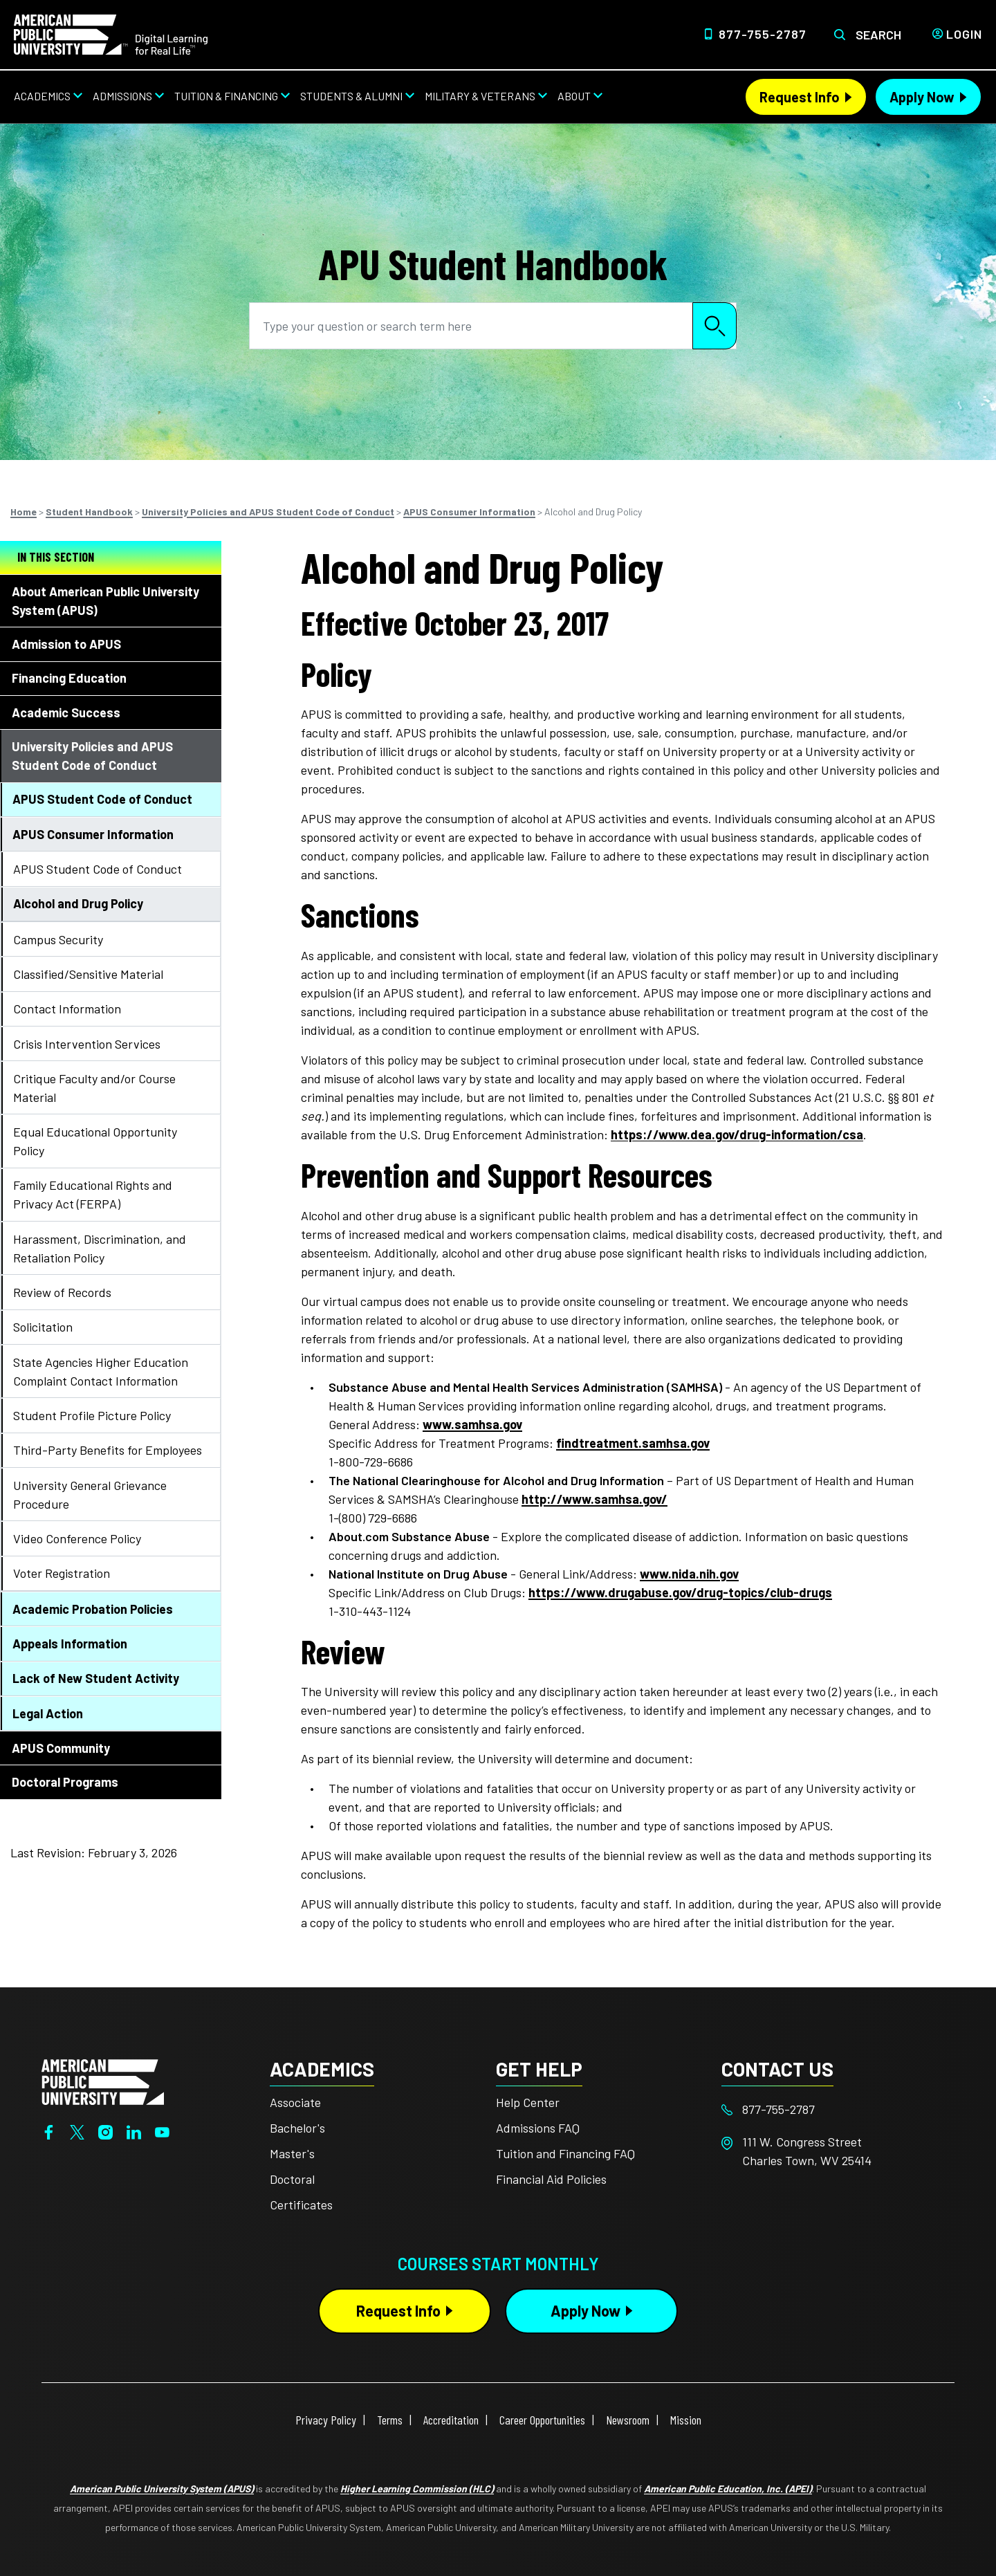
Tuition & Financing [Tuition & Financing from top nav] (226, 95)
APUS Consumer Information (469, 511)
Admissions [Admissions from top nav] (122, 95)
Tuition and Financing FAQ (565, 2153)
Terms (390, 2419)
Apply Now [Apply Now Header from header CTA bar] (921, 97)
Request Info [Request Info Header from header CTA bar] (799, 97)
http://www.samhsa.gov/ (594, 1499)
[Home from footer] (103, 2080)
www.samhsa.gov (472, 1424)
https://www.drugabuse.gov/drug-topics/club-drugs (680, 1592)
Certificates (301, 2204)
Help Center (528, 2102)
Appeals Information (69, 1643)
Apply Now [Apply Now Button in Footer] (585, 2310)
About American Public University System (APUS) (105, 601)
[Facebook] (49, 2130)
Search (878, 34)
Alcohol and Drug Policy (78, 903)
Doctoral (292, 2179)
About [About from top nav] (574, 95)
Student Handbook (89, 511)
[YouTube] (162, 2130)
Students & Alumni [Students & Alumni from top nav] (351, 95)
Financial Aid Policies (551, 2179)
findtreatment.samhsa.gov (633, 1443)
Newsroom (627, 2419)
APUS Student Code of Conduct (102, 799)
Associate (295, 2102)
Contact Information (67, 1008)
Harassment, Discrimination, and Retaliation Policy (99, 1248)
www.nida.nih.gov (689, 1573)
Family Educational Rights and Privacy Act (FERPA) (92, 1194)
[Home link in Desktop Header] (111, 33)
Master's (292, 2153)
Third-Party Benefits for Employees (107, 1449)
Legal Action (47, 1713)
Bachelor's (297, 2127)
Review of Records (62, 1292)
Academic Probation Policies (92, 1609)
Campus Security (58, 939)
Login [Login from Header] (964, 34)
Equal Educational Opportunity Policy (95, 1141)
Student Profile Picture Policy (92, 1415)
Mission (685, 2419)
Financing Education (69, 678)
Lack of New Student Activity (95, 1678)
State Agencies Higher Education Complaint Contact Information (100, 1371)
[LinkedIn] (134, 2130)
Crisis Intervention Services (86, 1043)
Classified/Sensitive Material (88, 974)
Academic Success (66, 712)
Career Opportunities (542, 2419)
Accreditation (451, 2419)
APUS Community (61, 1748)
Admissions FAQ (538, 2127)
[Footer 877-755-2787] (834, 2109)
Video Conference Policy (77, 1538)
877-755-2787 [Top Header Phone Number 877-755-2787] (762, 34)
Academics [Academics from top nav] (42, 95)
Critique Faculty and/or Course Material (94, 1088)
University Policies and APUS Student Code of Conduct (268, 511)
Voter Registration (61, 1573)
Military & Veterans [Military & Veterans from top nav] (480, 95)
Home (23, 511)
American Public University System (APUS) (162, 2488)
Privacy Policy (325, 2419)
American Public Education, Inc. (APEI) (728, 2488)
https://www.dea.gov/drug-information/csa (737, 1134)
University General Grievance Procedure (90, 1494)
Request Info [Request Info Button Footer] (398, 2310)
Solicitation (43, 1326)
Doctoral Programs (65, 1782)
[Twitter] (77, 2130)
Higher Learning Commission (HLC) (417, 2488)
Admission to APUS (66, 644)
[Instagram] (105, 2130)
